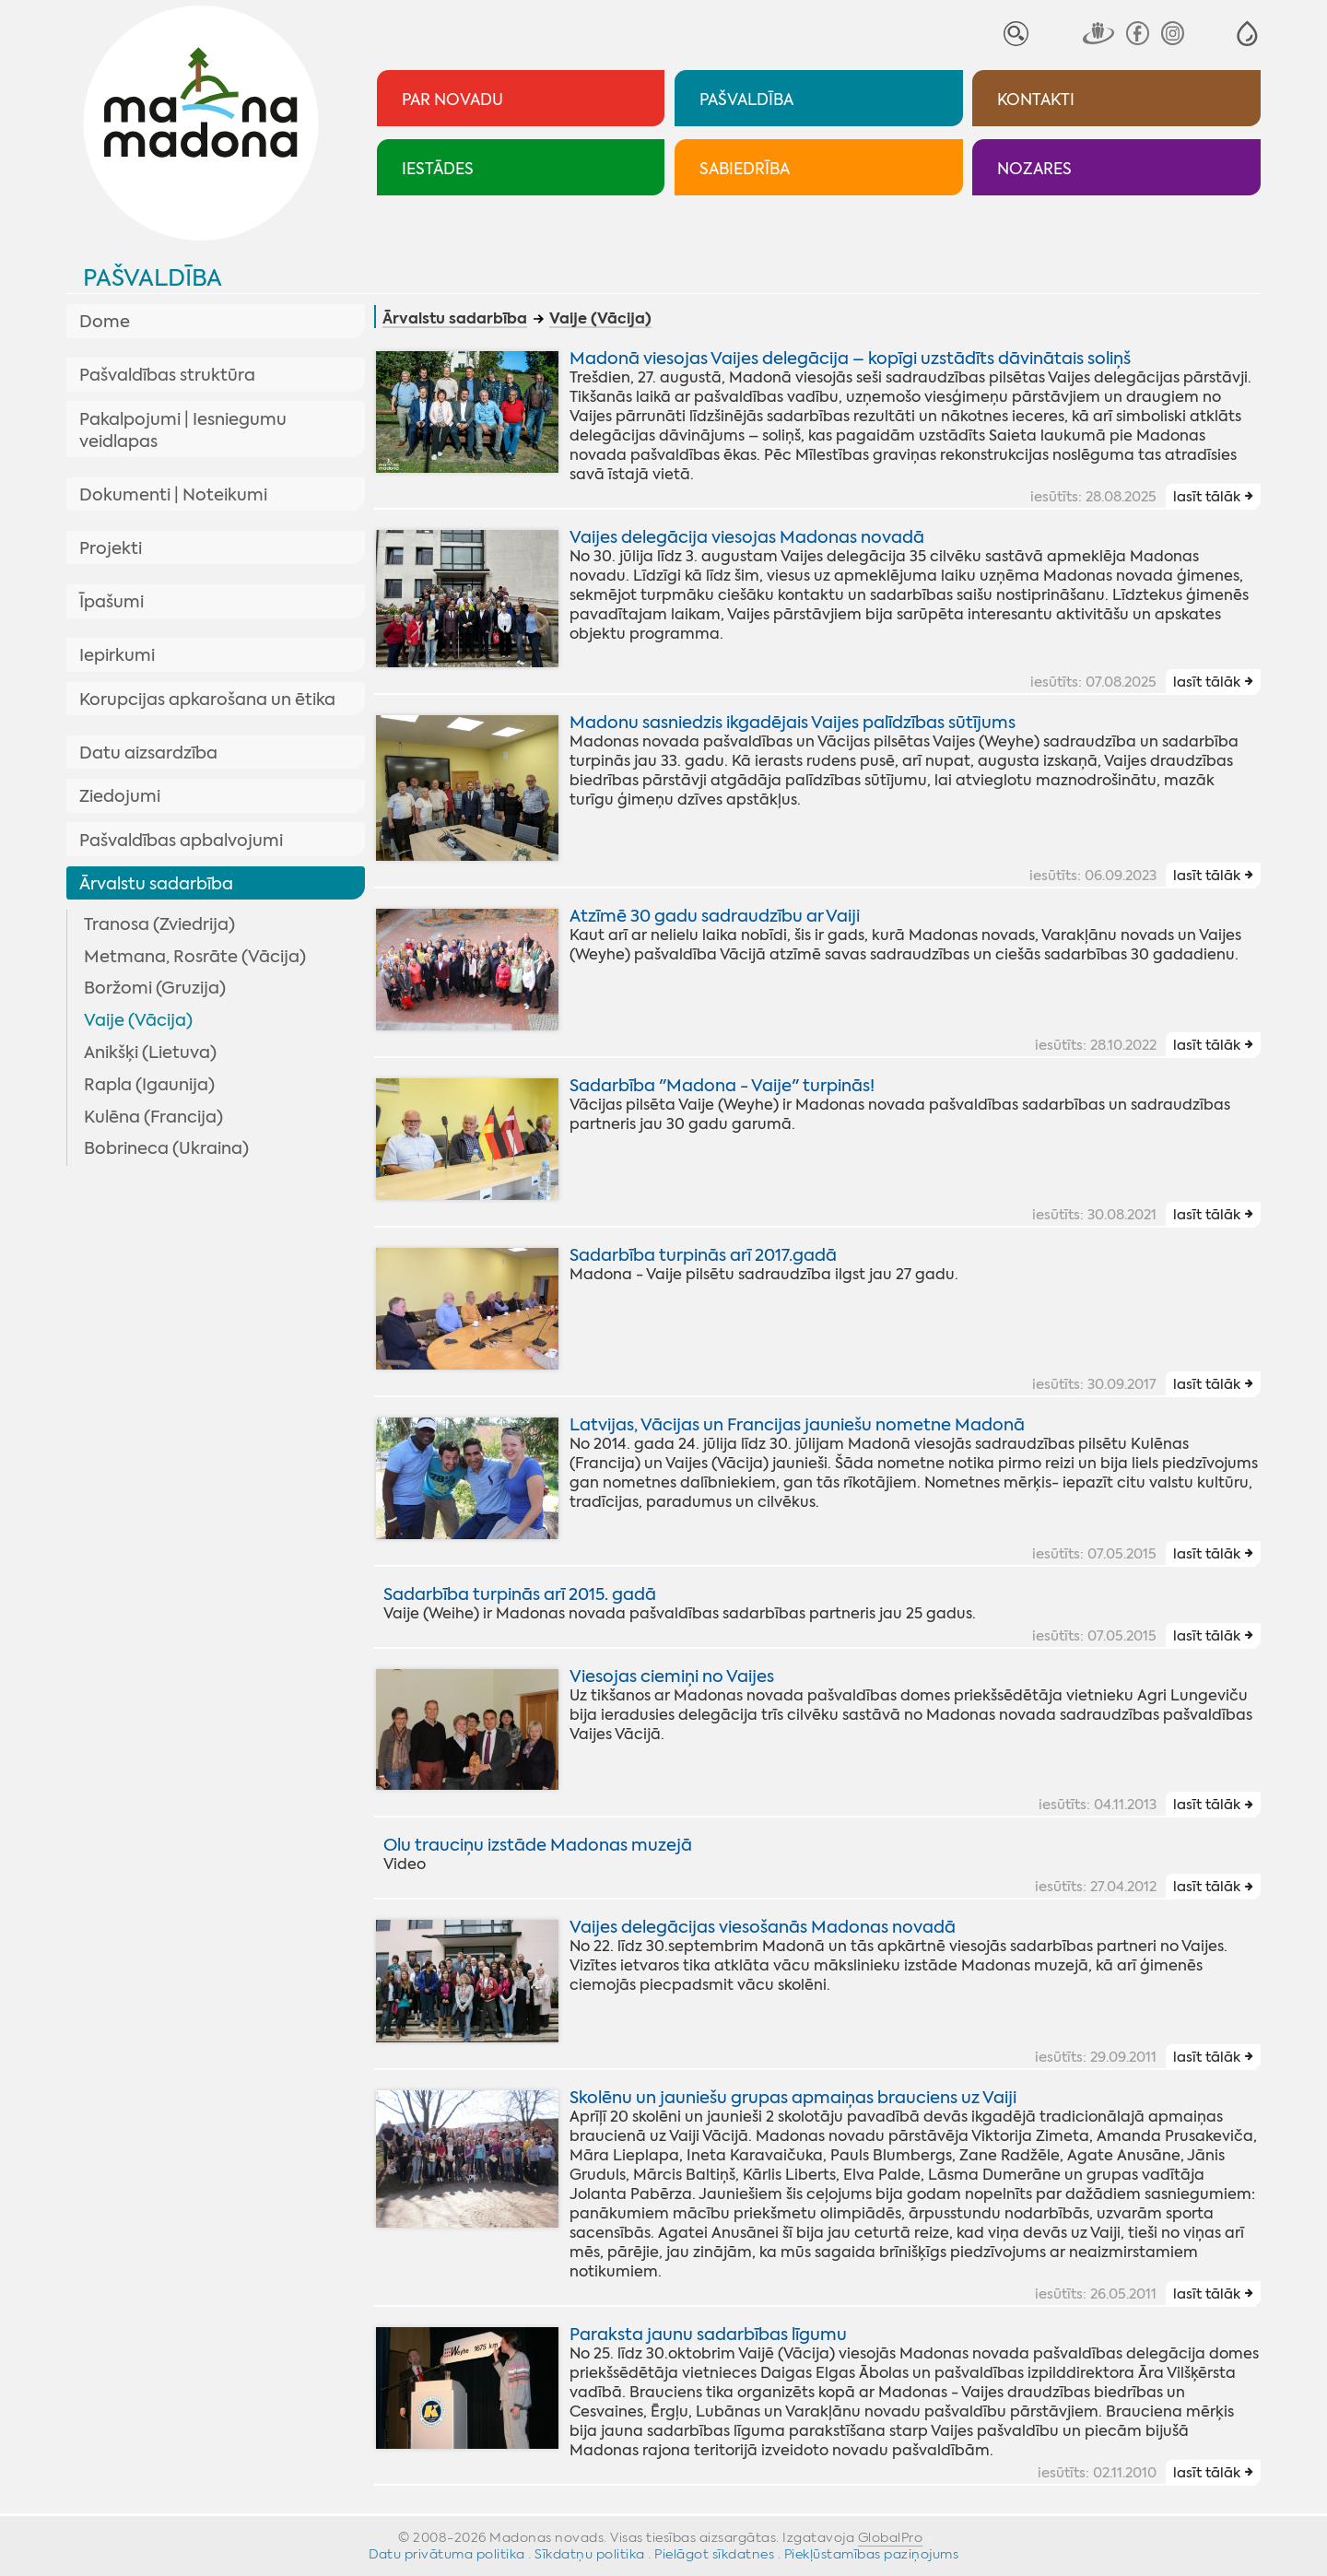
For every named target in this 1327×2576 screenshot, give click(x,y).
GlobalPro (890, 2537)
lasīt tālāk (1206, 497)
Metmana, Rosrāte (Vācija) (195, 957)
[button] (1247, 33)
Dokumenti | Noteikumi (173, 495)
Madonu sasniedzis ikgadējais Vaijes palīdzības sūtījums (793, 723)
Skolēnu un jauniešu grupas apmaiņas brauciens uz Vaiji (793, 2098)
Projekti (110, 548)
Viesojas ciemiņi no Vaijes (672, 1676)
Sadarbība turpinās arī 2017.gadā (703, 1255)
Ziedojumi (119, 796)
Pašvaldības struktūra (167, 375)
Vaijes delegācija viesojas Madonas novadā (747, 537)
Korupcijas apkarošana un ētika (207, 699)
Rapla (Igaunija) (149, 1085)
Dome (104, 322)
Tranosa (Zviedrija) (159, 924)
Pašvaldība (152, 278)
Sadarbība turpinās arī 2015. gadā (519, 1594)
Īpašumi (111, 602)
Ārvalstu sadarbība (156, 884)
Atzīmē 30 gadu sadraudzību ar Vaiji (715, 916)
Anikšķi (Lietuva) (150, 1052)
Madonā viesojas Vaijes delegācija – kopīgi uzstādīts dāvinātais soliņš (850, 358)
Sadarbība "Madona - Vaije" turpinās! (722, 1086)
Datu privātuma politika (447, 2554)
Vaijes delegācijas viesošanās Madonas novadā (763, 1927)
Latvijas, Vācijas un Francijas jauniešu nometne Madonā (797, 1425)
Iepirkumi (117, 655)
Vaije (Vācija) (138, 1020)
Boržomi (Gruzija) (155, 988)
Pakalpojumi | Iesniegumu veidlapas (183, 430)
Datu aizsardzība (148, 753)
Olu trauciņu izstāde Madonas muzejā (537, 1845)
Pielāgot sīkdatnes (714, 2554)
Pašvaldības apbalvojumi (181, 840)
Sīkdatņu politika (589, 2554)
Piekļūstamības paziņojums (871, 2554)
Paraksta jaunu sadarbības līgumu (708, 2334)
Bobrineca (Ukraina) (166, 1148)
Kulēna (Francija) (153, 1117)
